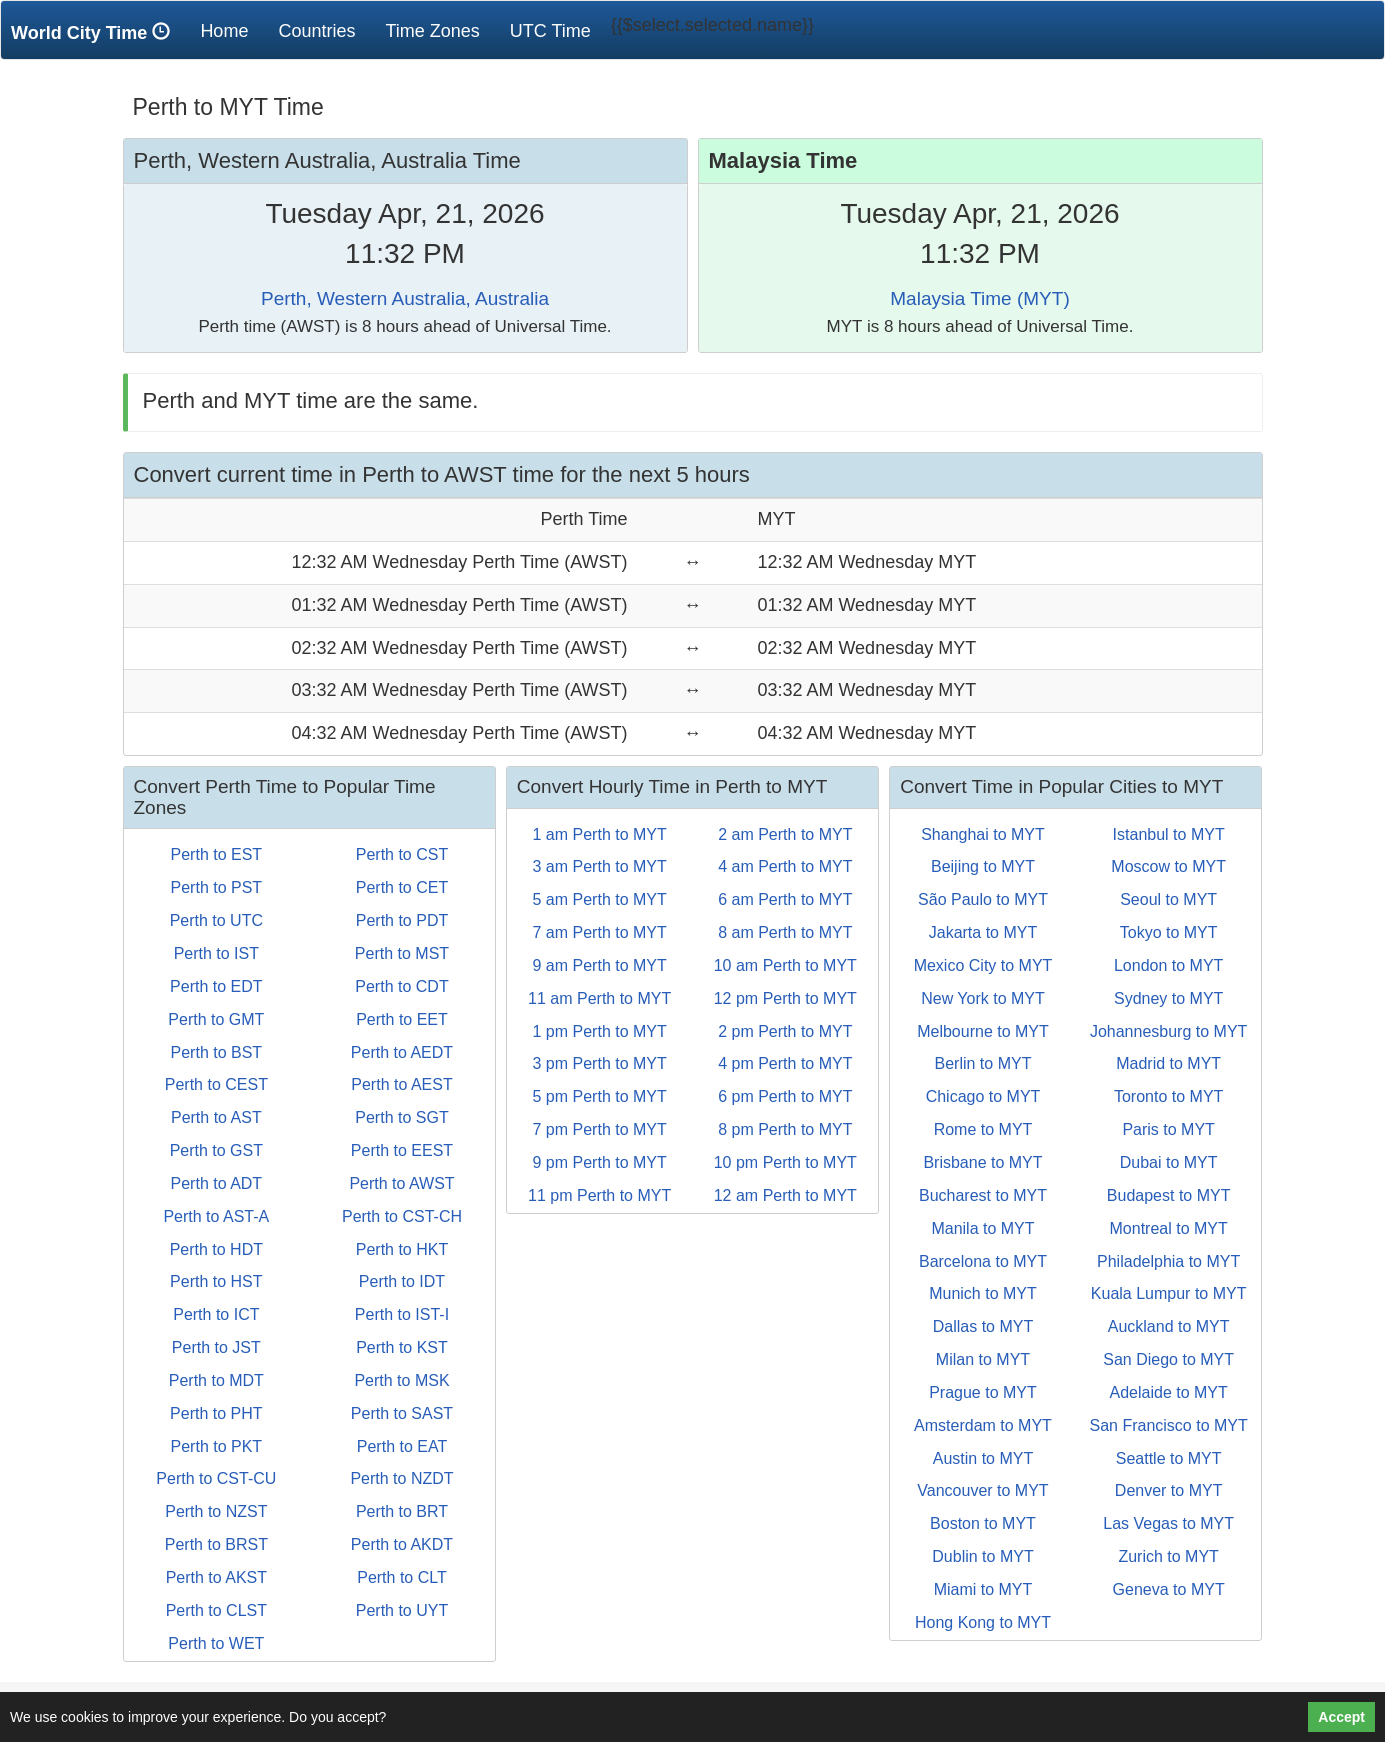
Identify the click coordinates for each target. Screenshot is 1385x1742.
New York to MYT (983, 998)
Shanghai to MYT (983, 834)
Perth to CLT (402, 1577)
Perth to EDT (216, 986)
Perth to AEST (401, 1084)
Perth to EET (402, 1019)
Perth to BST (217, 1052)
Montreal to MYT (1169, 1228)
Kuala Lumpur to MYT (1169, 1293)
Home (231, 30)
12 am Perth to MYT (785, 1195)
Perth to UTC (216, 920)
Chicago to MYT (983, 1096)
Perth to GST (216, 1150)
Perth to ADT (217, 1183)
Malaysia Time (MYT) (979, 298)
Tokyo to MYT (1169, 932)
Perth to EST (217, 854)
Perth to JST (216, 1347)
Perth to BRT (402, 1511)
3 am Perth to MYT (600, 866)
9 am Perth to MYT (600, 965)
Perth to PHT (216, 1413)
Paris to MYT (1168, 1129)
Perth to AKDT (402, 1544)
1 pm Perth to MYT (600, 1031)
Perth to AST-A (216, 1216)
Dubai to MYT (1169, 1162)
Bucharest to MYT (983, 1195)
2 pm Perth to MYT (785, 1031)
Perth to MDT (216, 1380)
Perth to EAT (402, 1446)
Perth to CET (402, 887)
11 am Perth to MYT (599, 998)
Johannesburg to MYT (1168, 1031)
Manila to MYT (982, 1228)
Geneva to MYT (1169, 1589)
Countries (316, 31)
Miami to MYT (983, 1589)
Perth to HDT (216, 1249)
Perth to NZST (216, 1511)
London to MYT (1168, 965)
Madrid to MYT (1168, 1063)
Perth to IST (216, 953)
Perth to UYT (402, 1610)
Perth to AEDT (402, 1052)
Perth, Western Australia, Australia (405, 298)
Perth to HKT (402, 1249)
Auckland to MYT (1169, 1326)
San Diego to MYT (1168, 1359)
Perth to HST (216, 1281)
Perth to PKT (217, 1446)
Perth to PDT (402, 920)
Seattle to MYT (1169, 1458)
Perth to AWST (401, 1183)
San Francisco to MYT (1169, 1425)
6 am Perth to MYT (785, 899)
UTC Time (550, 31)
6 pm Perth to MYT (785, 1096)
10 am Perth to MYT (785, 965)
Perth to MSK (401, 1380)
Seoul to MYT (1168, 899)
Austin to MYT (983, 1458)
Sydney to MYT (1168, 998)
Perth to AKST (216, 1577)
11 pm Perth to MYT (599, 1195)
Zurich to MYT (1168, 1556)
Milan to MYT (983, 1359)
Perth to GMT (216, 1019)
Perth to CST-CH (402, 1216)
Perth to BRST (216, 1544)
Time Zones (432, 31)
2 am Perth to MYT (785, 834)
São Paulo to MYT (983, 899)
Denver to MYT (1169, 1490)
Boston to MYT (983, 1523)
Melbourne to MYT (983, 1031)
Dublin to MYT (982, 1556)
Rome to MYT (983, 1129)
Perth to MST (402, 953)
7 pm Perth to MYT (600, 1129)
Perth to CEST (216, 1084)
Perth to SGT (401, 1117)
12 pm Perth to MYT (785, 998)
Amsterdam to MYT (983, 1425)
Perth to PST (217, 887)
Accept (1341, 1717)
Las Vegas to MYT (1168, 1523)
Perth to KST (402, 1347)
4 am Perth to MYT (785, 866)
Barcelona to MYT (983, 1261)
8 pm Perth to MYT (785, 1129)
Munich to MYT (983, 1293)
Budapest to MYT (1169, 1195)
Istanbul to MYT (1169, 834)
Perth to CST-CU (216, 1478)
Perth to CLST (216, 1610)
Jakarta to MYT (983, 932)
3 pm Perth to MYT (600, 1063)
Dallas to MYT (983, 1326)
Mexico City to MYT (983, 965)
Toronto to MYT (1168, 1096)
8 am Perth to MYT (785, 932)
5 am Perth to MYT (600, 899)
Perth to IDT (402, 1281)
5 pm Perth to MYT (600, 1096)
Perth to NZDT (401, 1478)
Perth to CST (402, 854)
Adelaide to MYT (1169, 1392)
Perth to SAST (402, 1413)
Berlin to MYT (983, 1063)
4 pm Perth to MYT (785, 1063)
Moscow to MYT (1168, 866)
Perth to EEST (402, 1150)
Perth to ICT (216, 1314)
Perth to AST (216, 1117)
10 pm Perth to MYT (785, 1162)
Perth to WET (216, 1643)
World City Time (95, 32)
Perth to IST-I (402, 1314)
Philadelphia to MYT (1168, 1261)
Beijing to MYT (983, 866)
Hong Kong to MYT (983, 1622)
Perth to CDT (401, 986)
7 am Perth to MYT (600, 932)
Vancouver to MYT (982, 1490)
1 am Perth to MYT (600, 834)
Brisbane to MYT (982, 1162)
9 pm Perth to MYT (600, 1162)
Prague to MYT (983, 1392)
